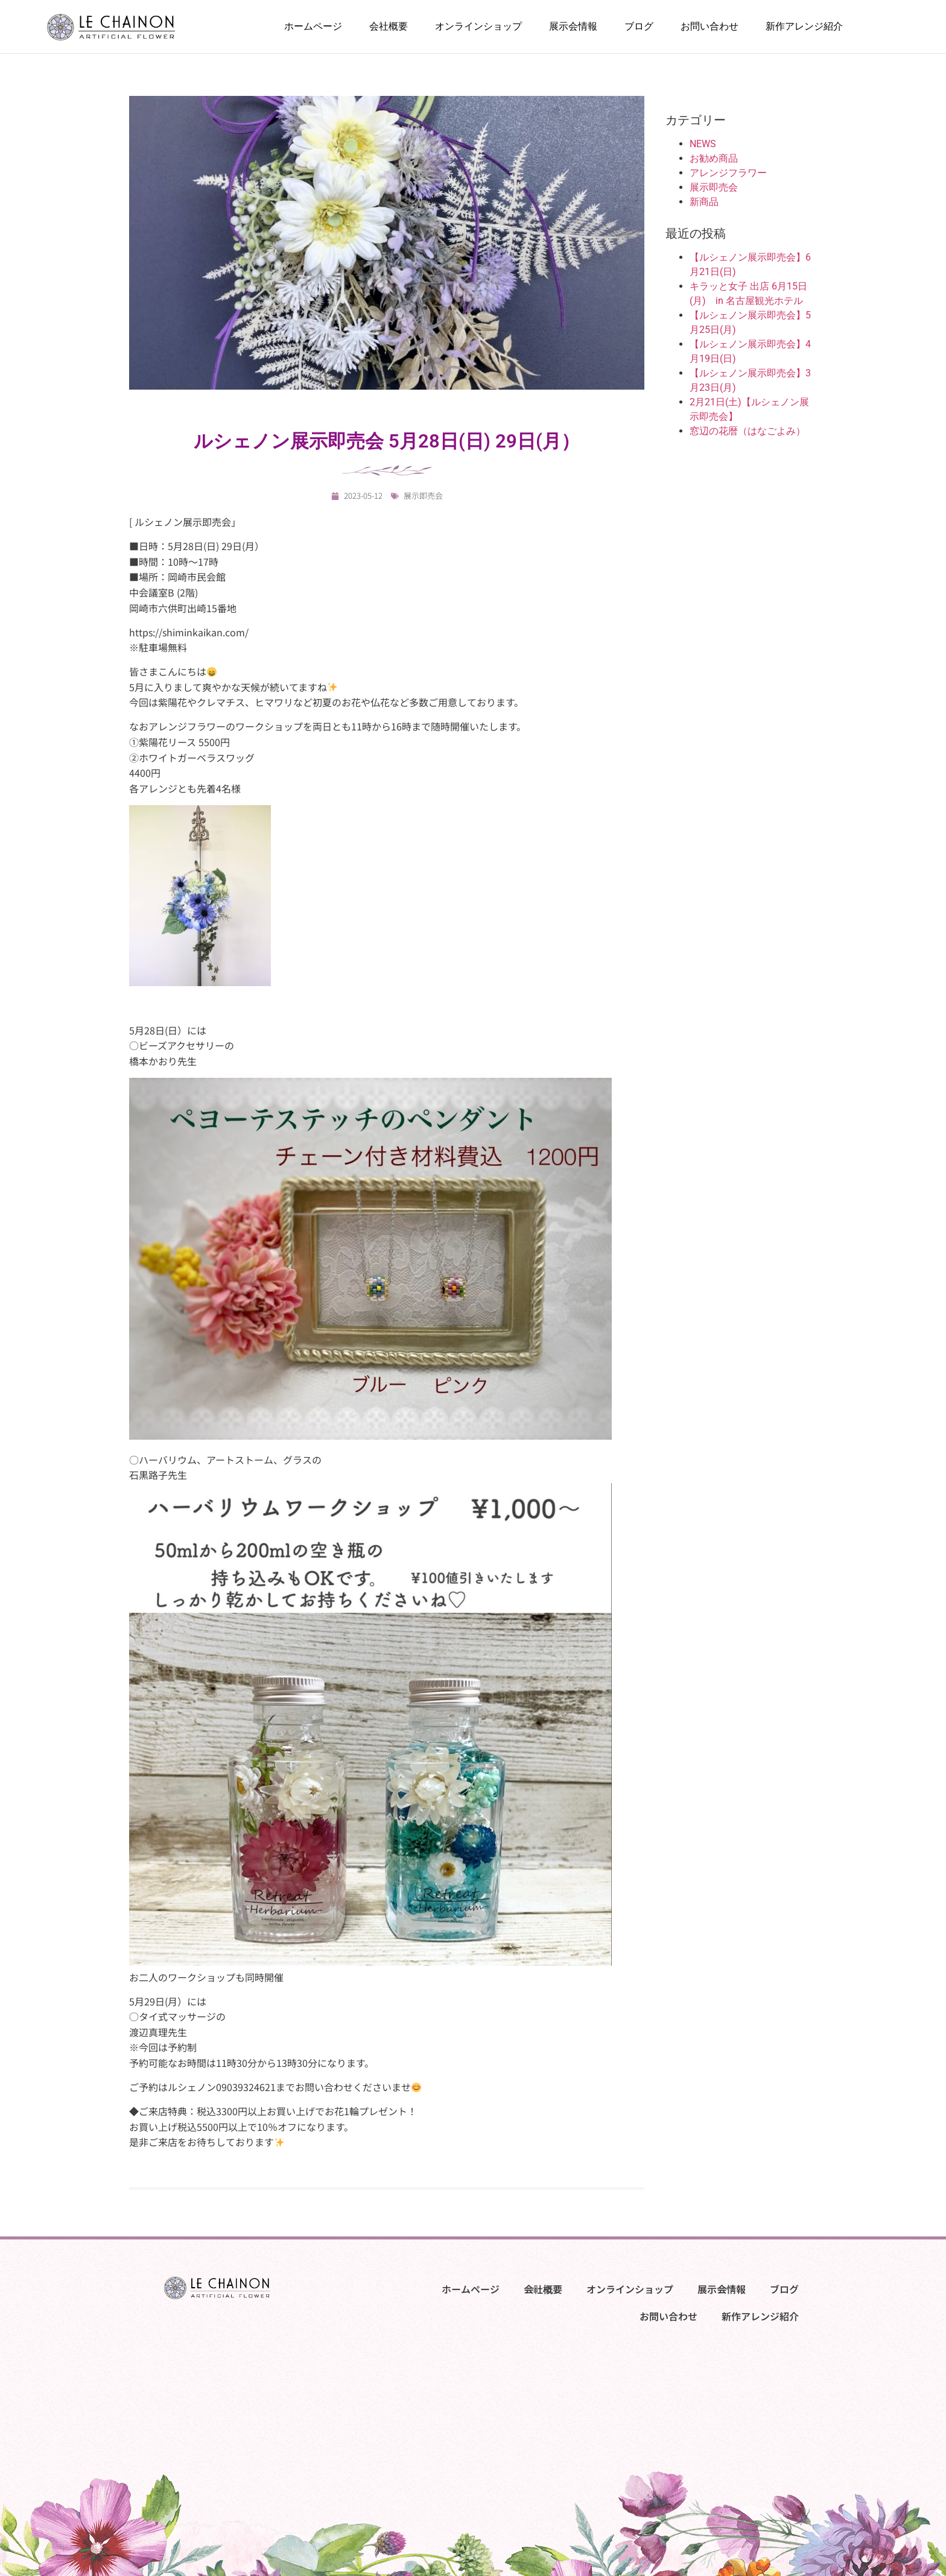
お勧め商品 (714, 158)
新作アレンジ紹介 (804, 27)
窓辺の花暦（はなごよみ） (747, 431)
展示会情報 (573, 27)
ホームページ (313, 27)
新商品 (704, 201)
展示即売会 (423, 495)
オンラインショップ (478, 27)
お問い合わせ (709, 27)
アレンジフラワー (728, 173)
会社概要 (388, 27)
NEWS (703, 144)
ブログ (638, 27)
